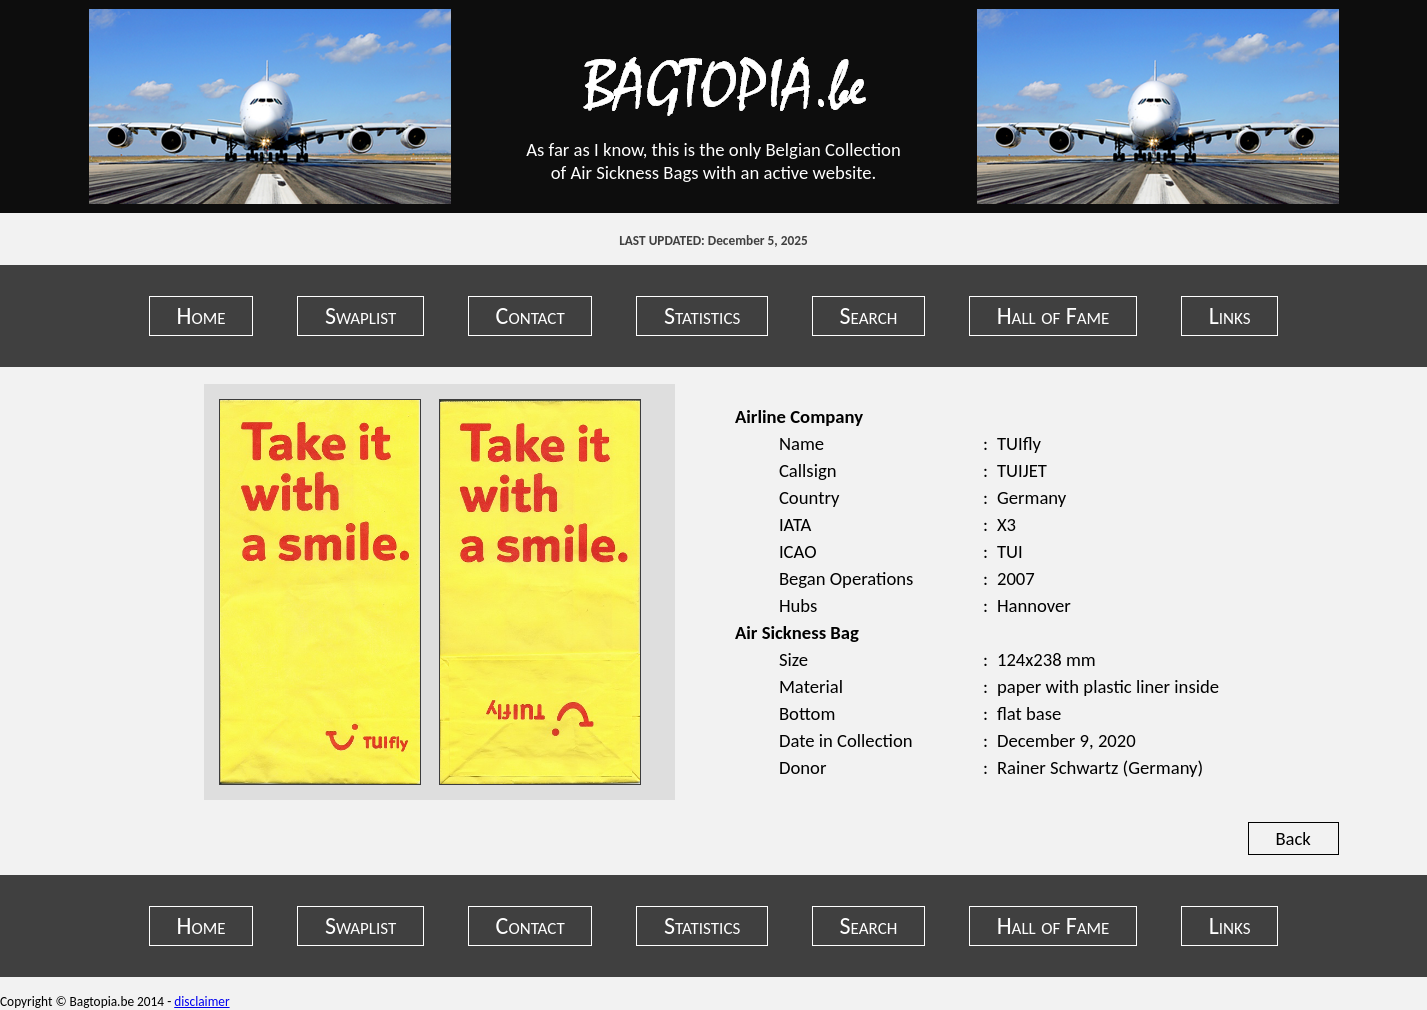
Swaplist (360, 315)
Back (1292, 838)
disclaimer (201, 1001)
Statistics (702, 315)
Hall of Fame (1053, 315)
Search (869, 315)
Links (1230, 315)
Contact (530, 315)
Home (201, 315)
